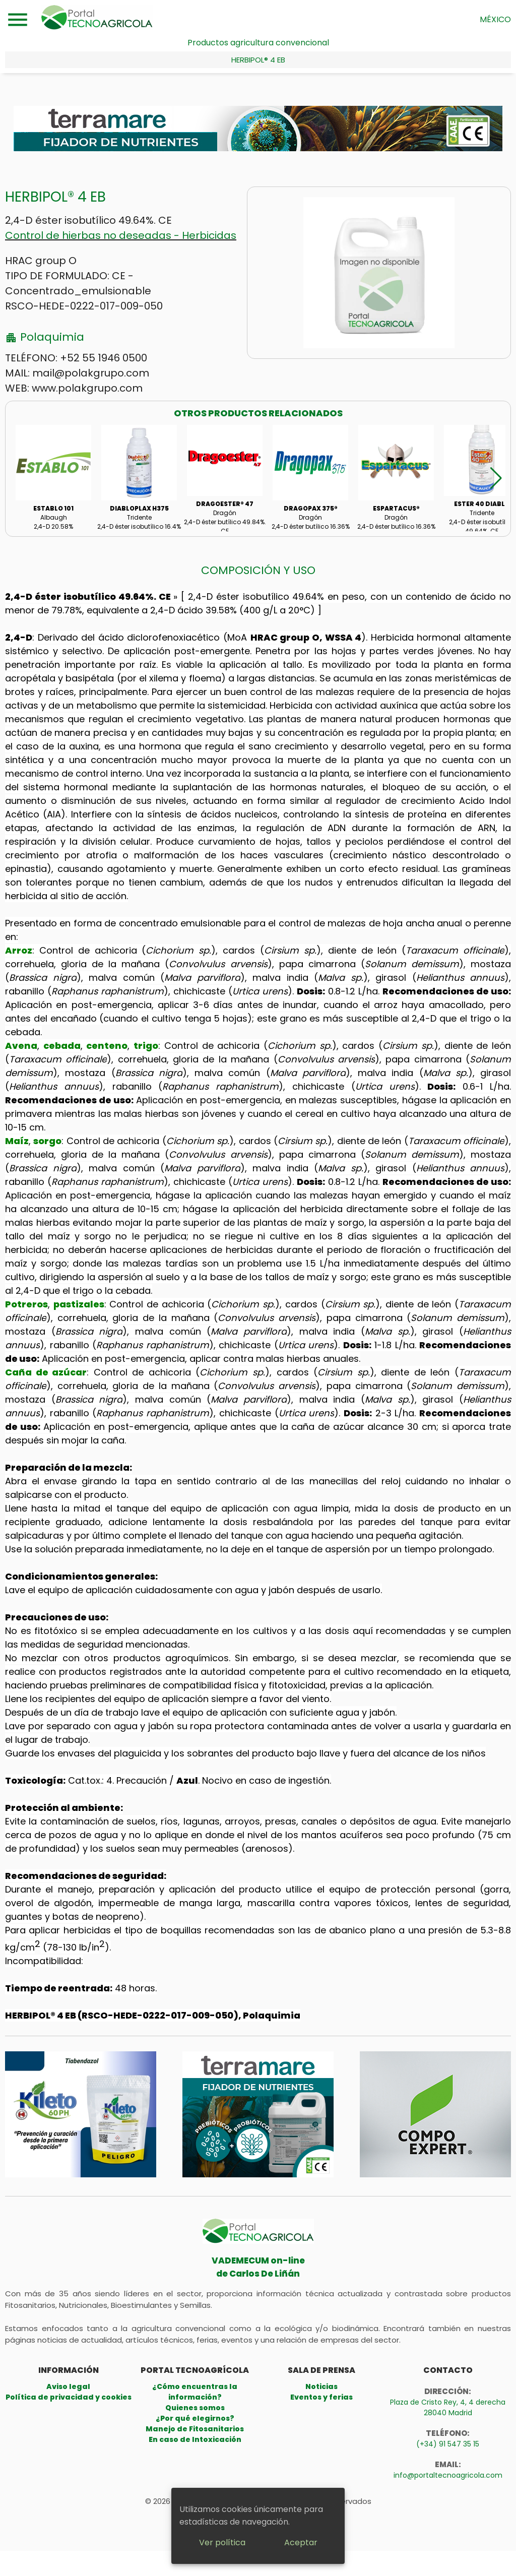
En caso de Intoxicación (195, 2439)
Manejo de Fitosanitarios (195, 2429)
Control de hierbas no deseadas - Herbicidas (120, 235)
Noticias (321, 2386)
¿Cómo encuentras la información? (194, 2391)
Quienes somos (195, 2408)
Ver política (222, 2542)
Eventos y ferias (321, 2397)
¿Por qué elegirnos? (195, 2418)
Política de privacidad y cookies (69, 2397)
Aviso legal (68, 2386)
